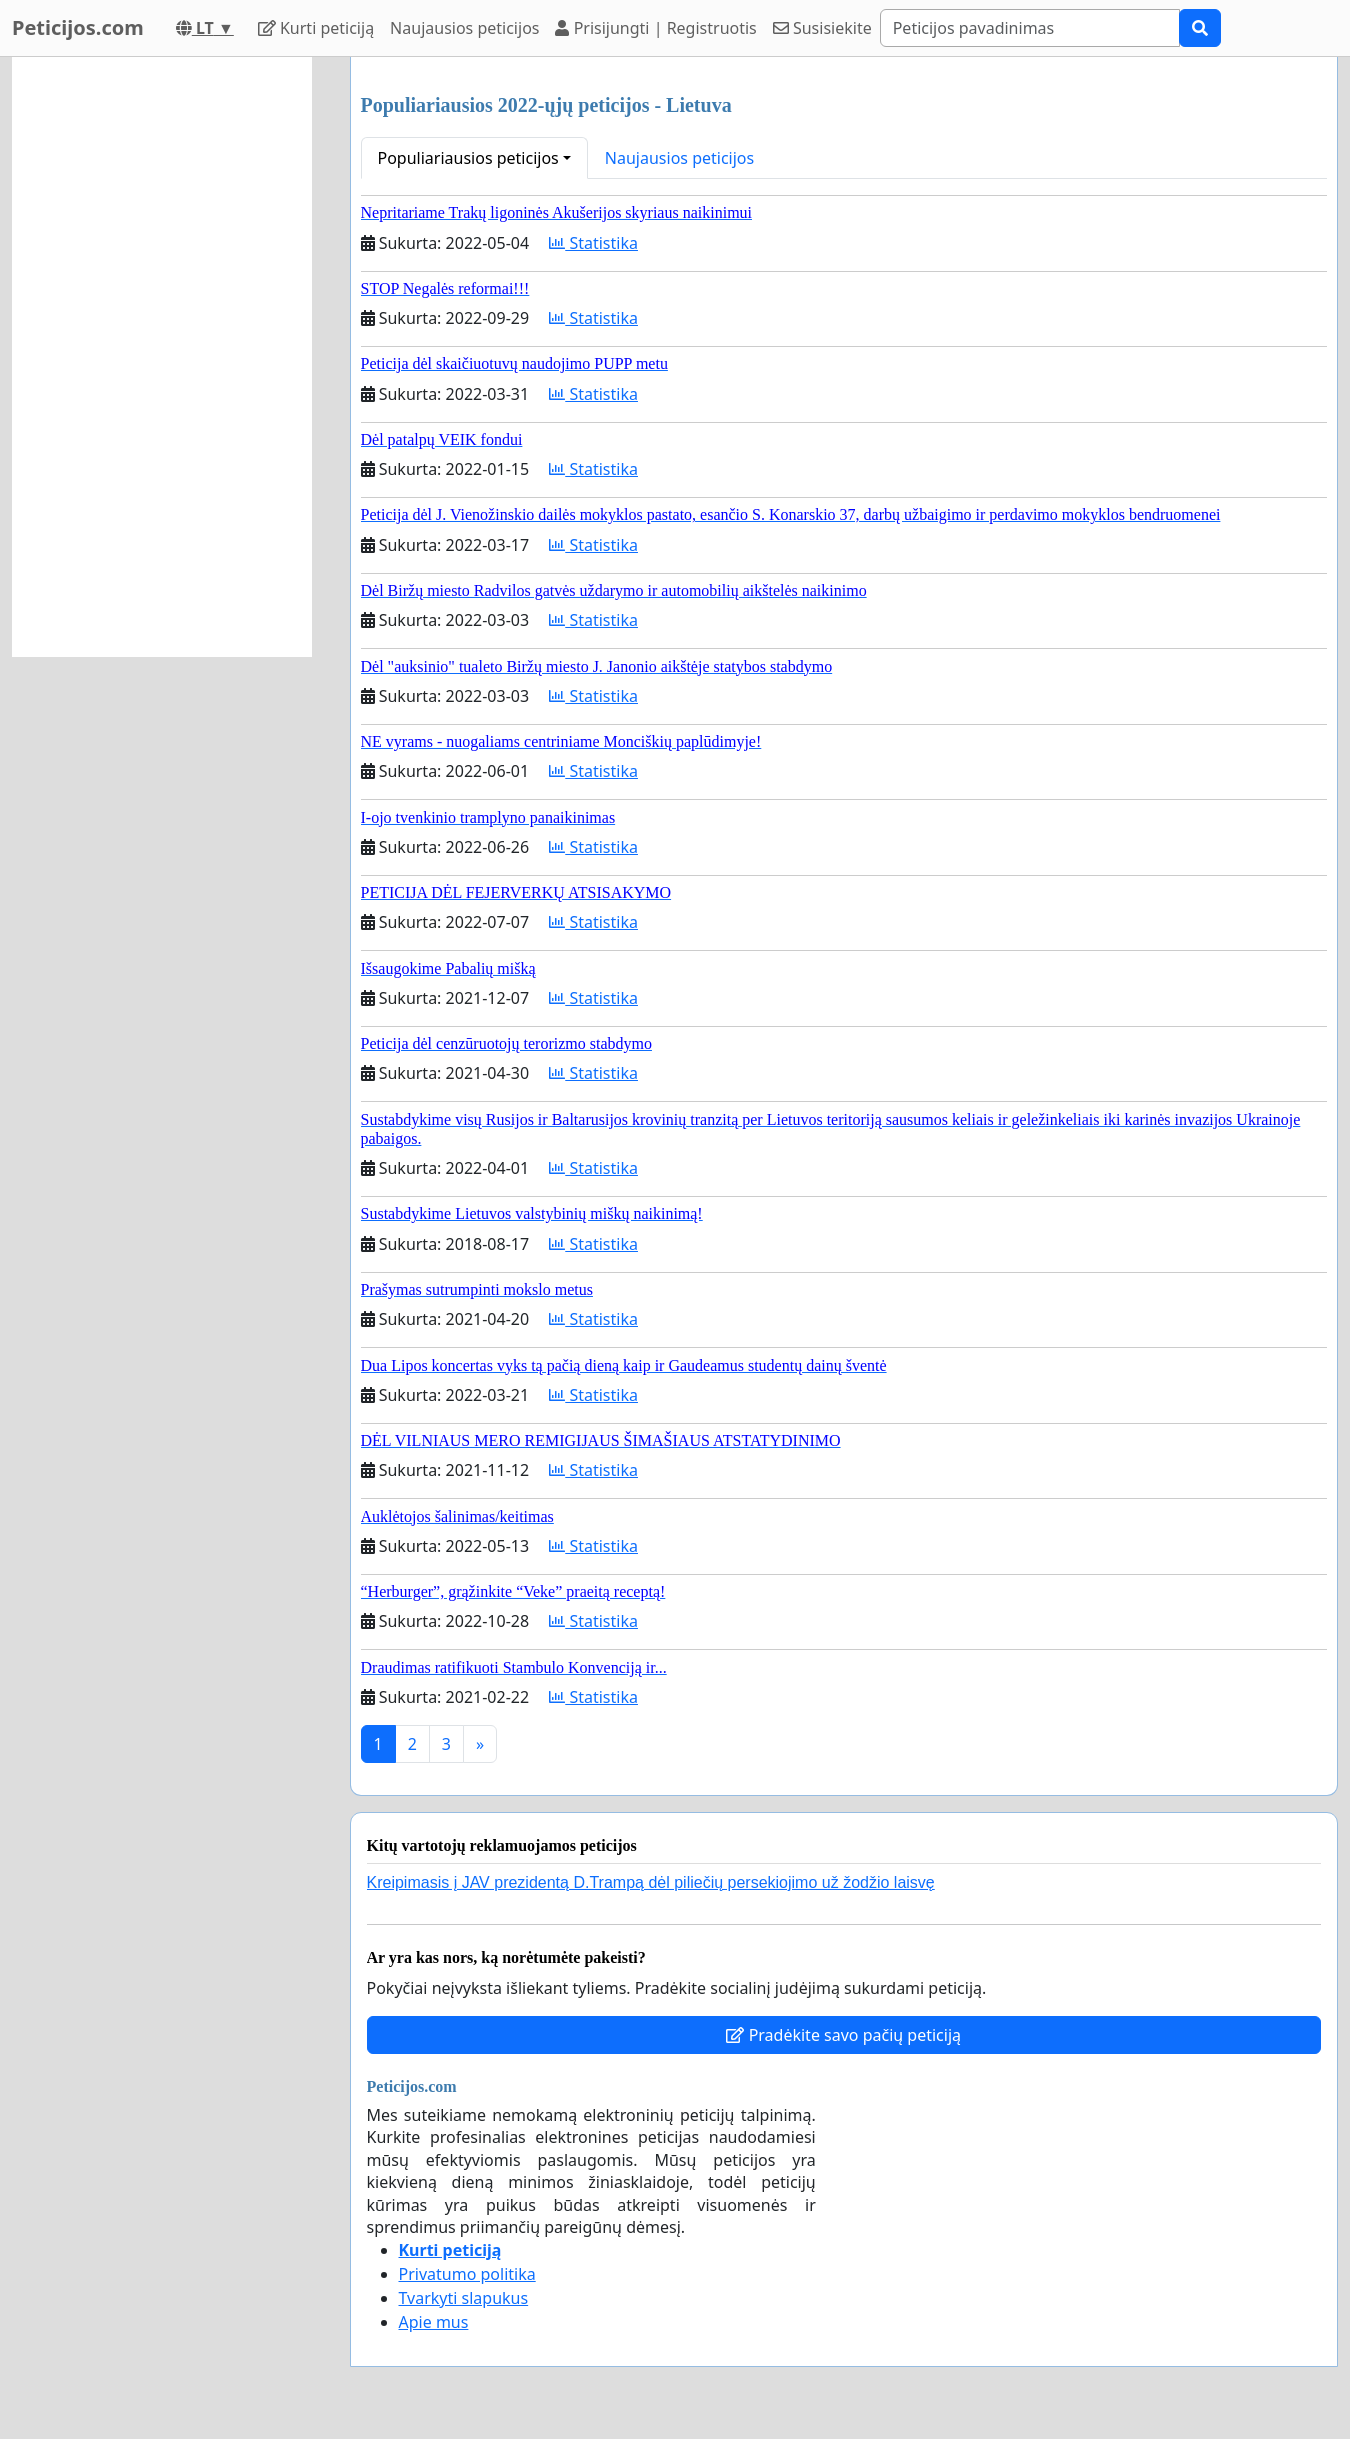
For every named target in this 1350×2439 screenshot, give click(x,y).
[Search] (1030, 28)
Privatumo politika (467, 2274)
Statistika (593, 243)
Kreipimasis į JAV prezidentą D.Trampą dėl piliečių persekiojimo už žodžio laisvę (651, 1882)
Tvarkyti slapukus (464, 2298)
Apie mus (434, 2322)
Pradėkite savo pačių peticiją (843, 2035)
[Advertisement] (162, 357)
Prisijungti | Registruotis (655, 28)
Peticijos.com (78, 27)
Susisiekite (822, 28)
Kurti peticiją (316, 28)
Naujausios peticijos (464, 28)
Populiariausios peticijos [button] (468, 158)
